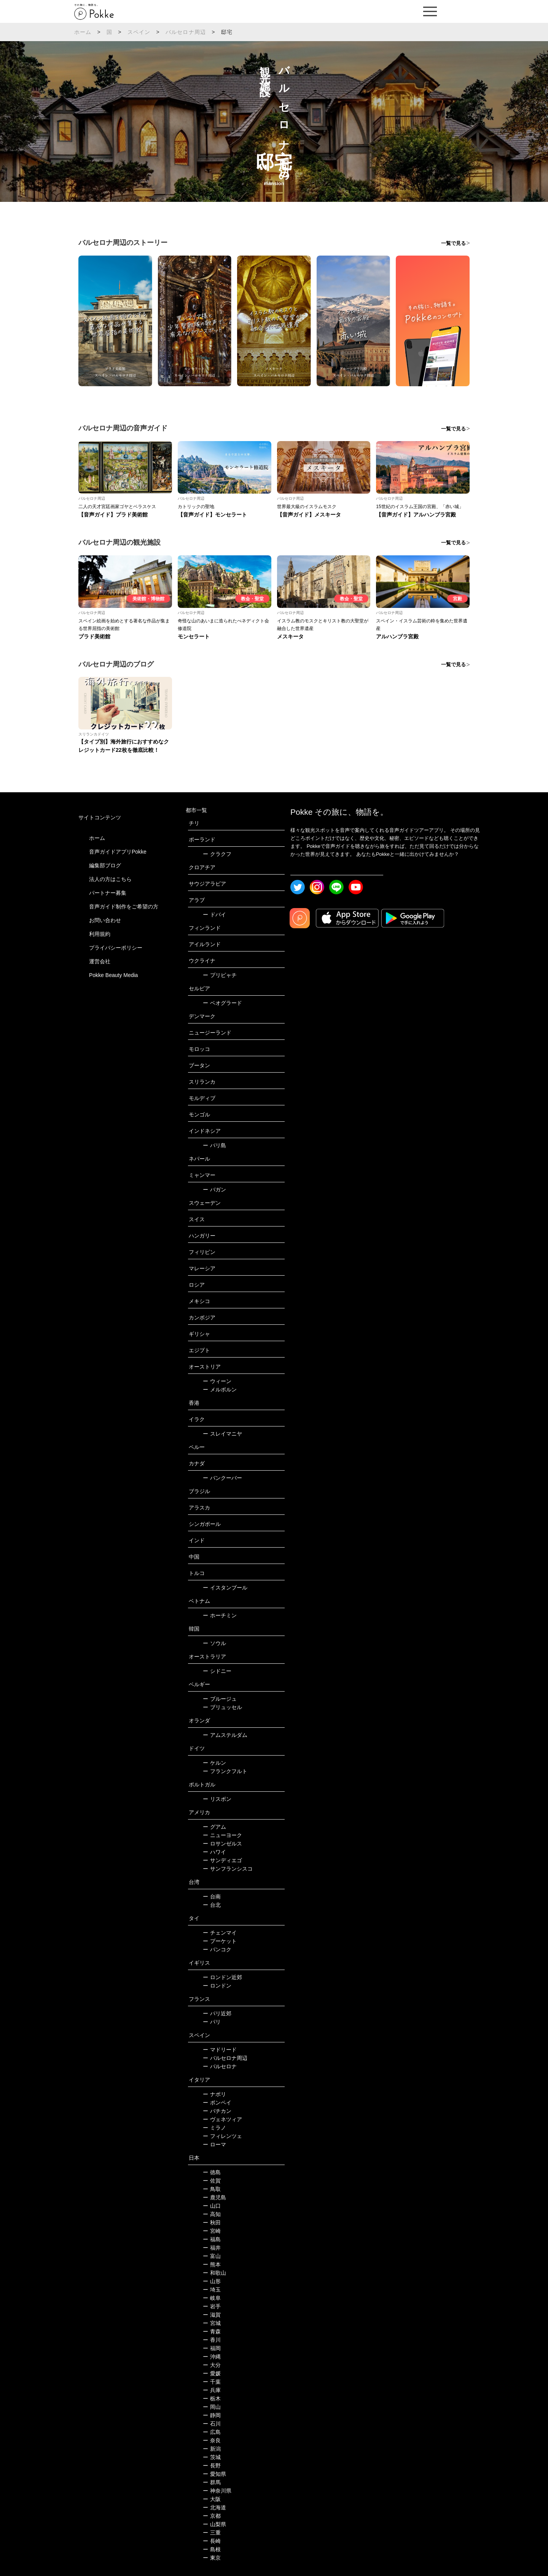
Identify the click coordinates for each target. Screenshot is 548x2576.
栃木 (212, 2398)
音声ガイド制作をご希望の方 (123, 906)
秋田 (212, 2222)
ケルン (214, 1763)
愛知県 (214, 2474)
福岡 (212, 2348)
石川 (212, 2424)
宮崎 (212, 2231)
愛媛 (212, 2373)
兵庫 (212, 2390)
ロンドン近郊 (222, 1977)
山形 (212, 2281)
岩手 (212, 2306)
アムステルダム (225, 1735)
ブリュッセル (222, 1707)
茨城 (212, 2457)
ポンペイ (217, 2102)
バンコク (217, 1949)
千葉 (212, 2382)
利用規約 (99, 934)
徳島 (212, 2172)
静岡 (212, 2415)
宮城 (212, 2323)
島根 (212, 2549)
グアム (214, 1827)
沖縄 (212, 2357)
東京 (212, 2558)
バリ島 (214, 1145)
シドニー (217, 1671)
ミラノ (214, 2128)
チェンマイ (220, 1933)
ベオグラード (222, 1003)
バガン (214, 1189)
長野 (212, 2465)
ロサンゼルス (222, 1843)
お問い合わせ (105, 920)
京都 (212, 2516)
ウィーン (217, 1381)
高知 (212, 2214)
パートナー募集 (107, 893)
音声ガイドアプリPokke (118, 852)
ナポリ (214, 2094)
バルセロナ (220, 2066)
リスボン (217, 1799)
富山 (212, 2256)
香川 (212, 2340)
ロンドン (217, 1986)
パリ (212, 2022)
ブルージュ (220, 1699)
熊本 (212, 2264)
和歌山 (214, 2273)
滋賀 (212, 2315)
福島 (212, 2239)
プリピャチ (220, 975)
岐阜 (212, 2298)
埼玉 (212, 2290)
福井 (212, 2248)
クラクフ (217, 854)
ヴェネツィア (222, 2119)
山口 (212, 2206)
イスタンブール (225, 1588)
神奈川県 (217, 2491)
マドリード (220, 2050)
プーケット (220, 1941)
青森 (212, 2331)
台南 (212, 1896)
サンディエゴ (222, 1860)
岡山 (212, 2407)
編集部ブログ (105, 865)
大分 (212, 2365)
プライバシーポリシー (115, 948)
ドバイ (214, 914)
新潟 (212, 2449)
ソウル (214, 1643)
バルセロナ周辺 (186, 32)
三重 (212, 2533)
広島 (212, 2432)
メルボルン (220, 1389)
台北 (212, 1905)
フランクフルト (225, 1771)
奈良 (212, 2440)
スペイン (139, 32)
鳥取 (212, 2189)
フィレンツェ (222, 2136)
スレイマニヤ (222, 1434)
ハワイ (214, 1852)
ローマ (214, 2144)
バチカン (217, 2111)
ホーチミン (220, 1615)
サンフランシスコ (228, 1869)
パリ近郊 (217, 2013)
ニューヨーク (222, 1835)
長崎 (212, 2541)
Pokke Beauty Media (113, 975)
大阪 (212, 2499)
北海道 (214, 2507)
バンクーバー (222, 1478)
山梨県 (214, 2524)
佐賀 (212, 2181)
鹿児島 (214, 2197)
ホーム (83, 32)
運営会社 (99, 961)
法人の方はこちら (110, 879)
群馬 (212, 2482)
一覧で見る (453, 243)
